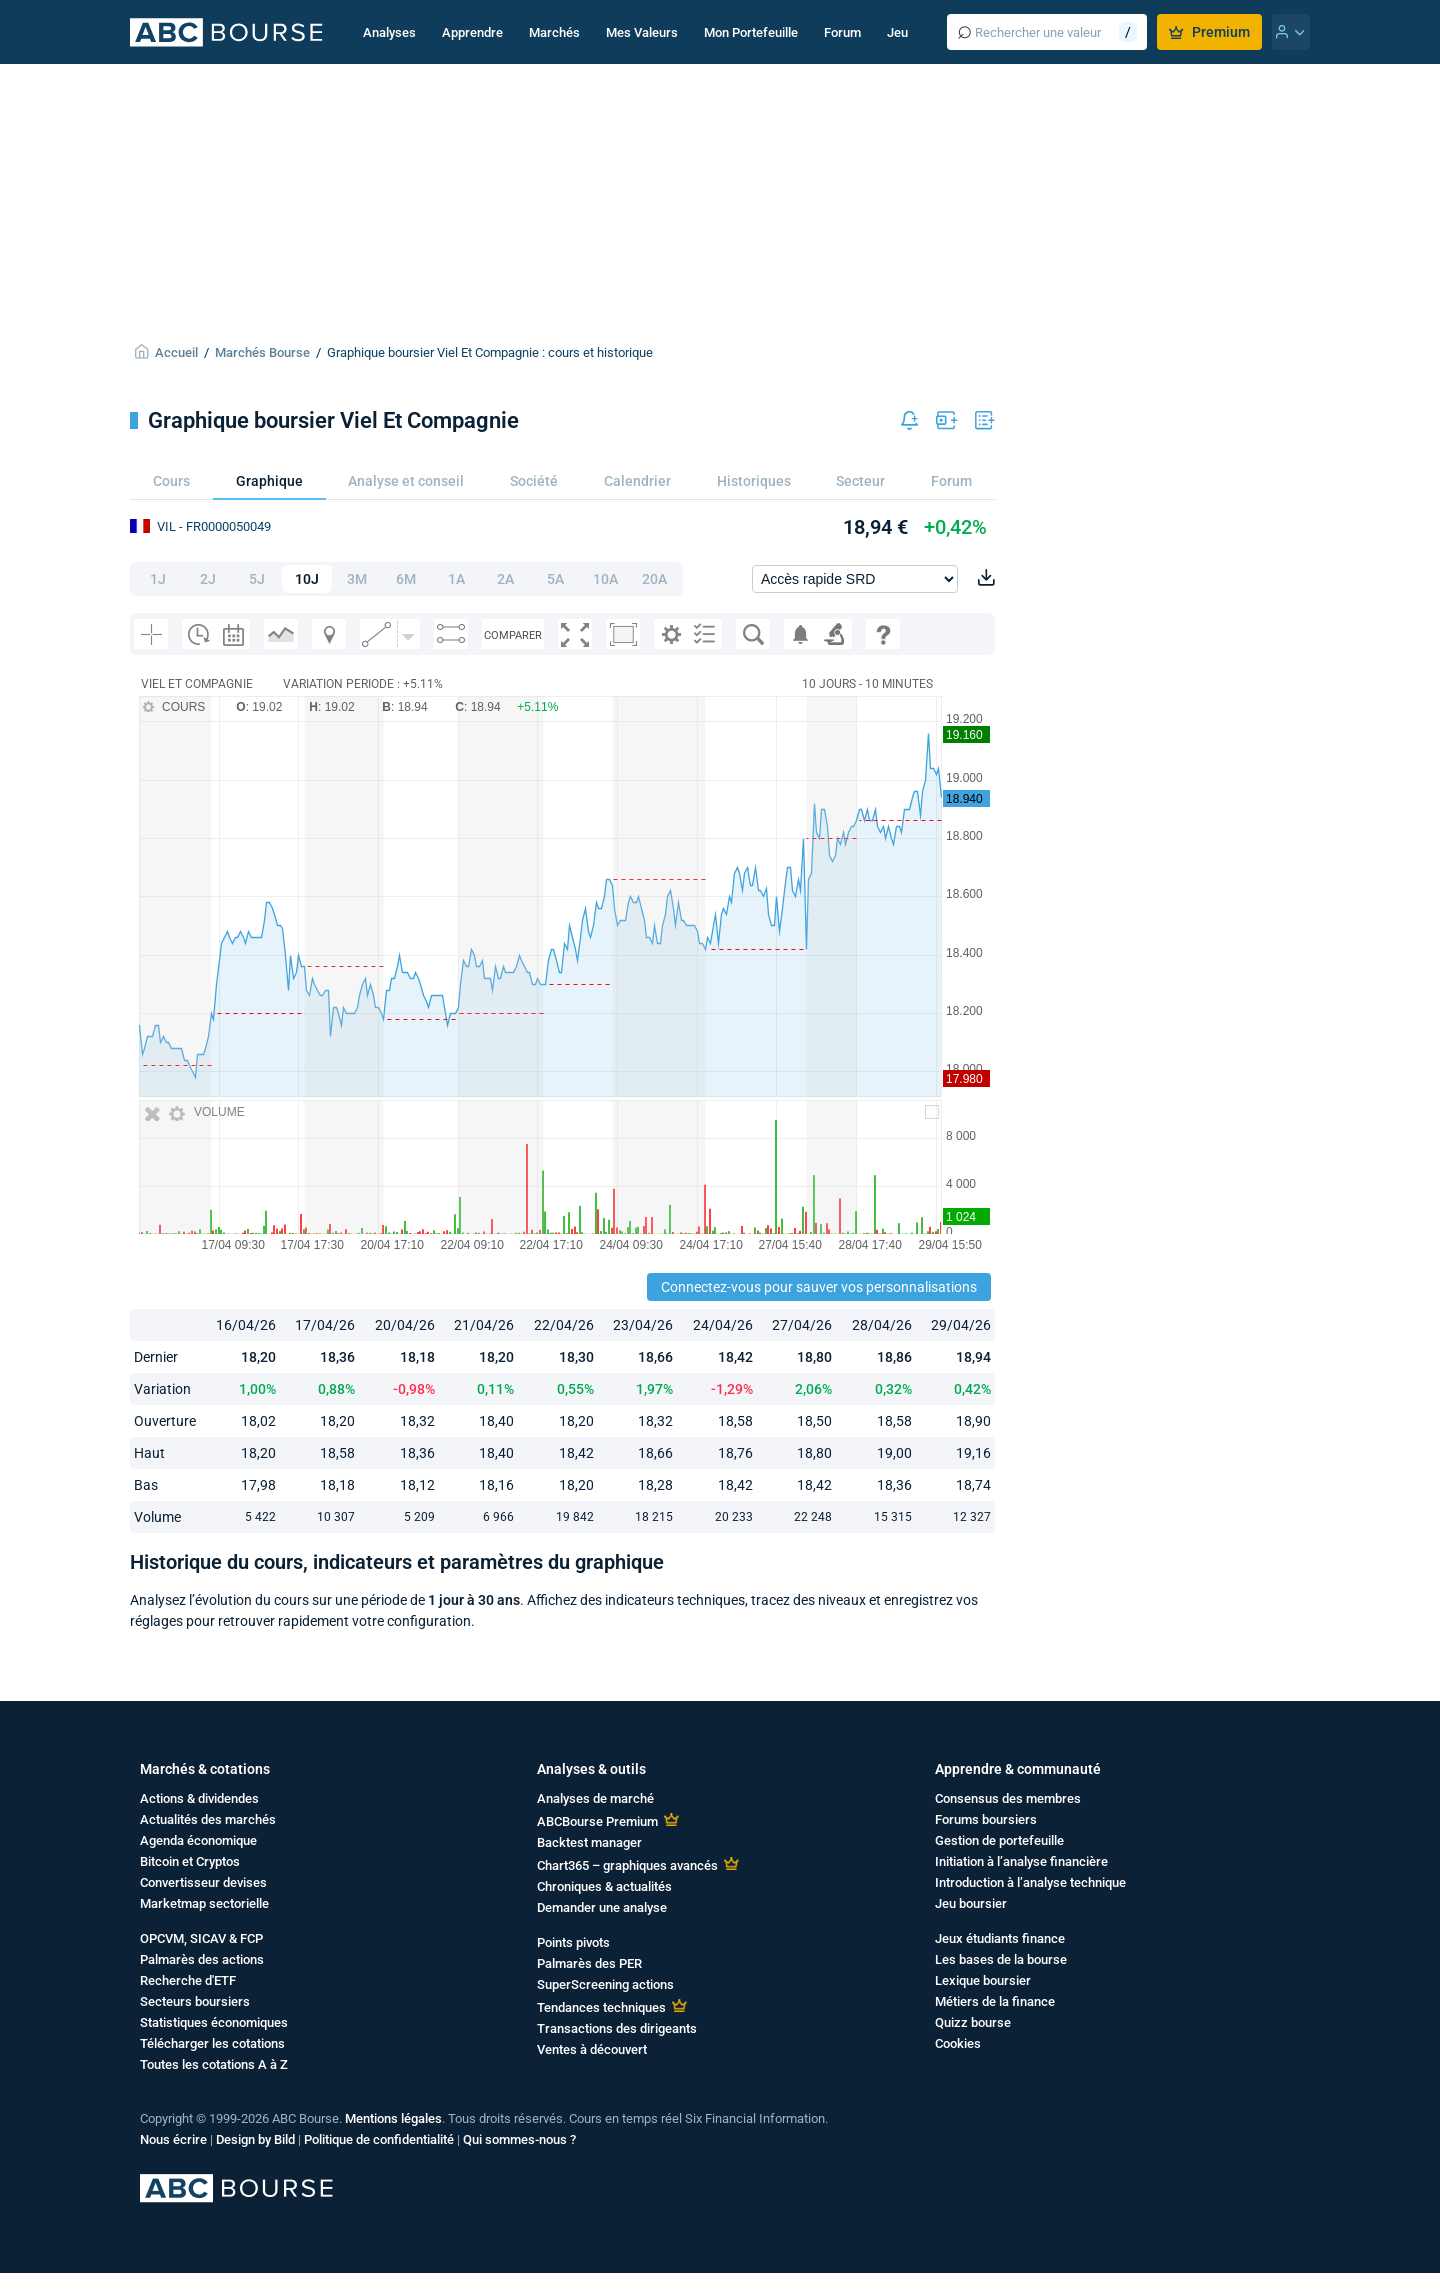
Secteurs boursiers (195, 2001)
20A (654, 579)
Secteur (860, 481)
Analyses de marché (595, 1798)
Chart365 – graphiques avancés (627, 1865)
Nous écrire (173, 2139)
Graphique (269, 481)
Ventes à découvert (592, 2049)
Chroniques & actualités (604, 1886)
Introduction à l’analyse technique (1030, 1882)
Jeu (897, 32)
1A (456, 579)
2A (505, 579)
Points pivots (573, 1942)
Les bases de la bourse (1001, 1959)
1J (158, 579)
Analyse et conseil (406, 481)
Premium (1209, 32)
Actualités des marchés (208, 1819)
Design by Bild (255, 2139)
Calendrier (637, 481)
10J (307, 579)
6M (406, 579)
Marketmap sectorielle (204, 1903)
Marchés (554, 32)
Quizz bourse (973, 2022)
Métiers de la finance (995, 2001)
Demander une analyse (602, 1907)
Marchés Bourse (262, 352)
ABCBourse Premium (597, 1821)
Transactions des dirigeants (617, 2028)
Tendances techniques (601, 2007)
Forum (842, 32)
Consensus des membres (1008, 1798)
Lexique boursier (983, 1980)
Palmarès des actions (202, 1959)
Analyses (389, 32)
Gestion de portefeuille (999, 1840)
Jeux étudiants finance (1000, 1938)
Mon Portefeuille (751, 32)
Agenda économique (198, 1840)
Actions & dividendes (199, 1798)
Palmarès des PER (589, 1963)
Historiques (754, 481)
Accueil (176, 352)
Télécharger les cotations (212, 2043)
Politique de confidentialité (379, 2139)
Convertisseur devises (203, 1882)
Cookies (958, 2043)
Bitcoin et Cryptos (190, 1861)
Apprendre (472, 32)
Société (534, 481)
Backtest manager (589, 1842)
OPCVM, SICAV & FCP (201, 1938)
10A (605, 579)
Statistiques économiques (214, 2022)
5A (555, 579)
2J (208, 579)
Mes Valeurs (642, 32)
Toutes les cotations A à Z (214, 2064)
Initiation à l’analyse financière (1021, 1861)
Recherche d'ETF (188, 1980)
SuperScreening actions (605, 1984)
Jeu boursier (971, 1903)
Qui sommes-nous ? (519, 2139)
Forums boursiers (986, 1819)
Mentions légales (393, 2118)
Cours (171, 481)
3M (357, 579)
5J (257, 579)
